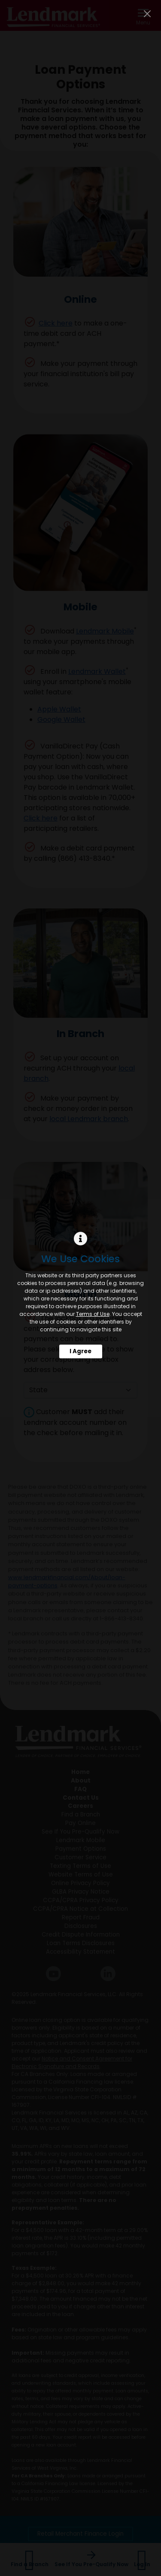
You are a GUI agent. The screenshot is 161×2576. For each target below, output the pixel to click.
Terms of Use (92, 1314)
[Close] (147, 14)
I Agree (80, 1351)
